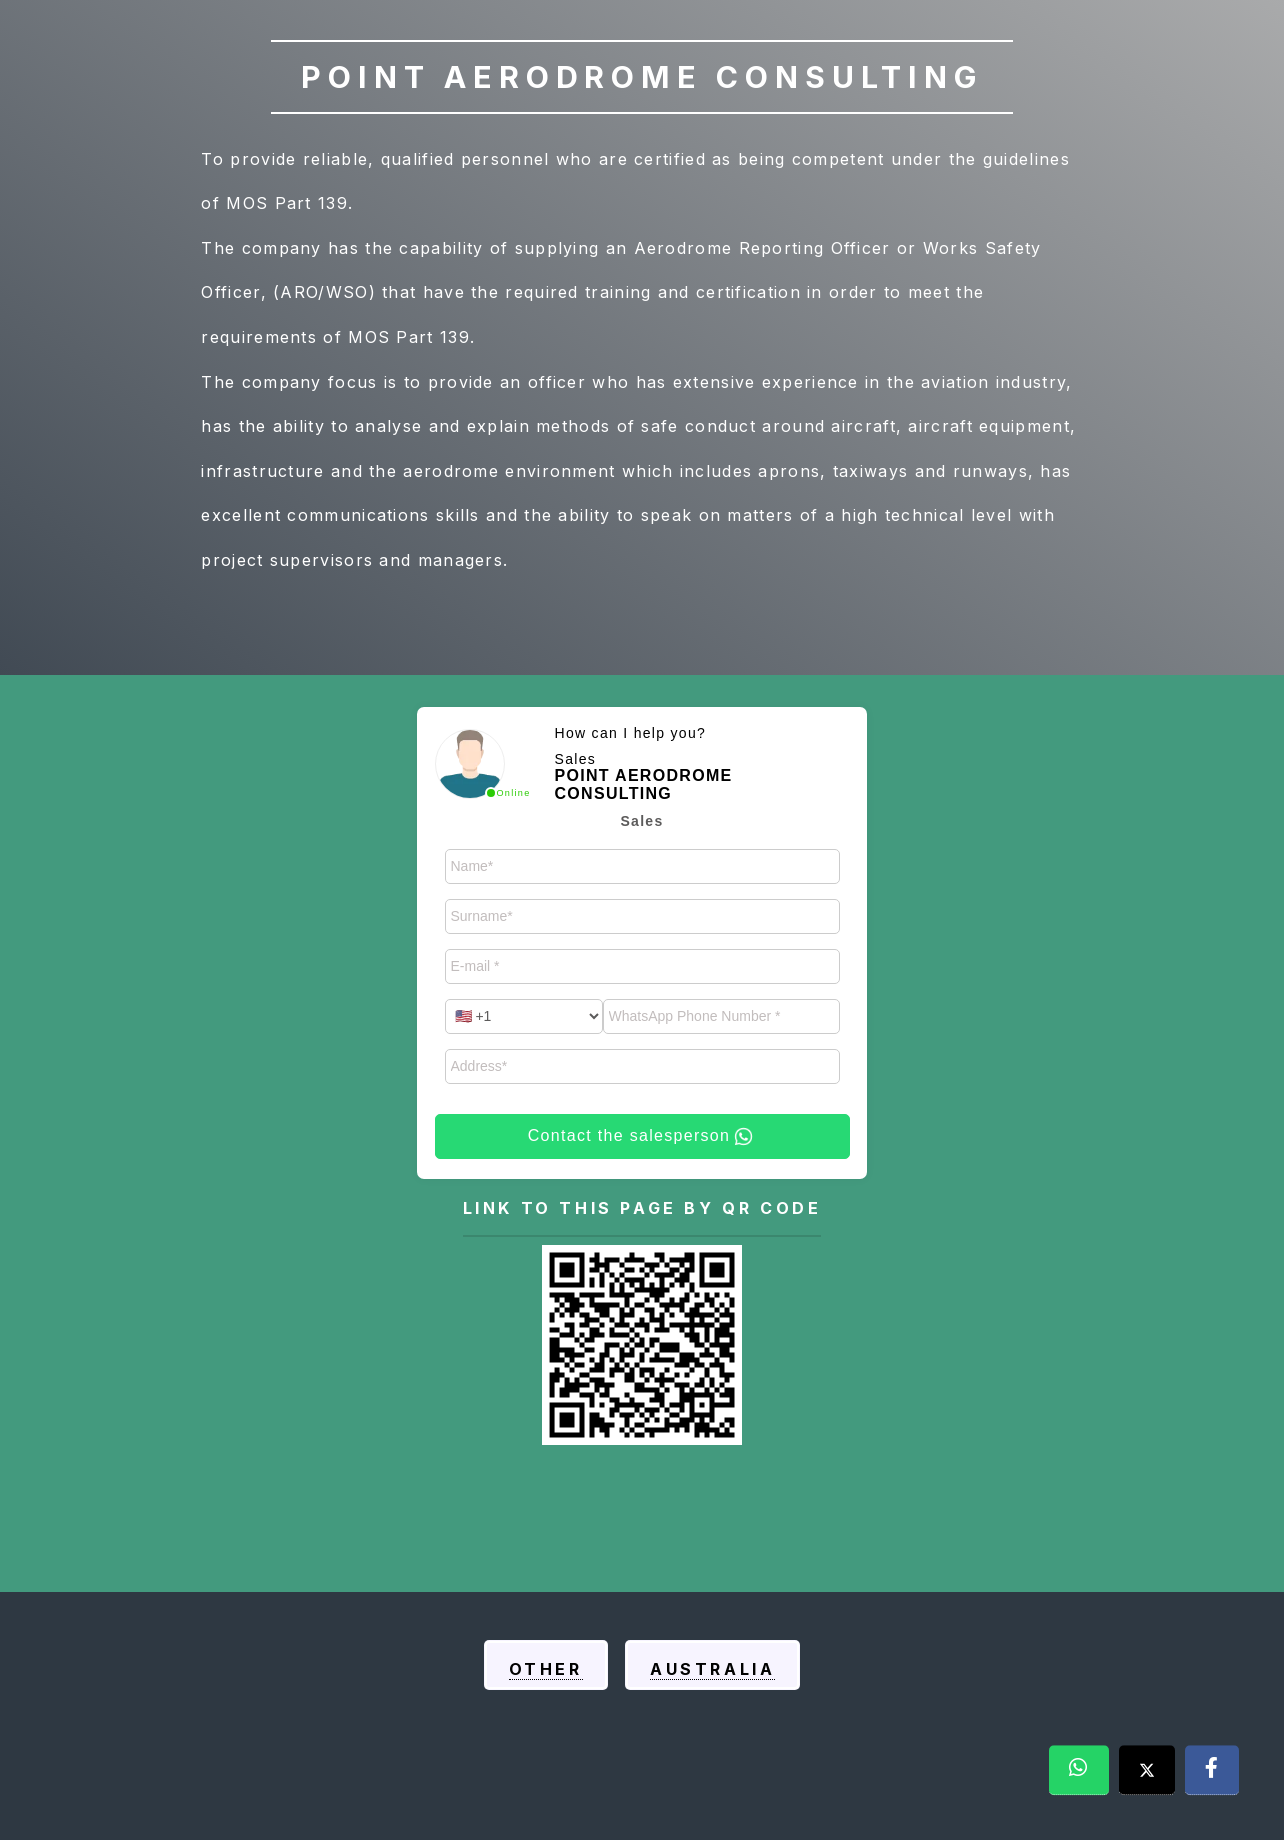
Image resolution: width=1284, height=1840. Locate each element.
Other (546, 1669)
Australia (712, 1669)
